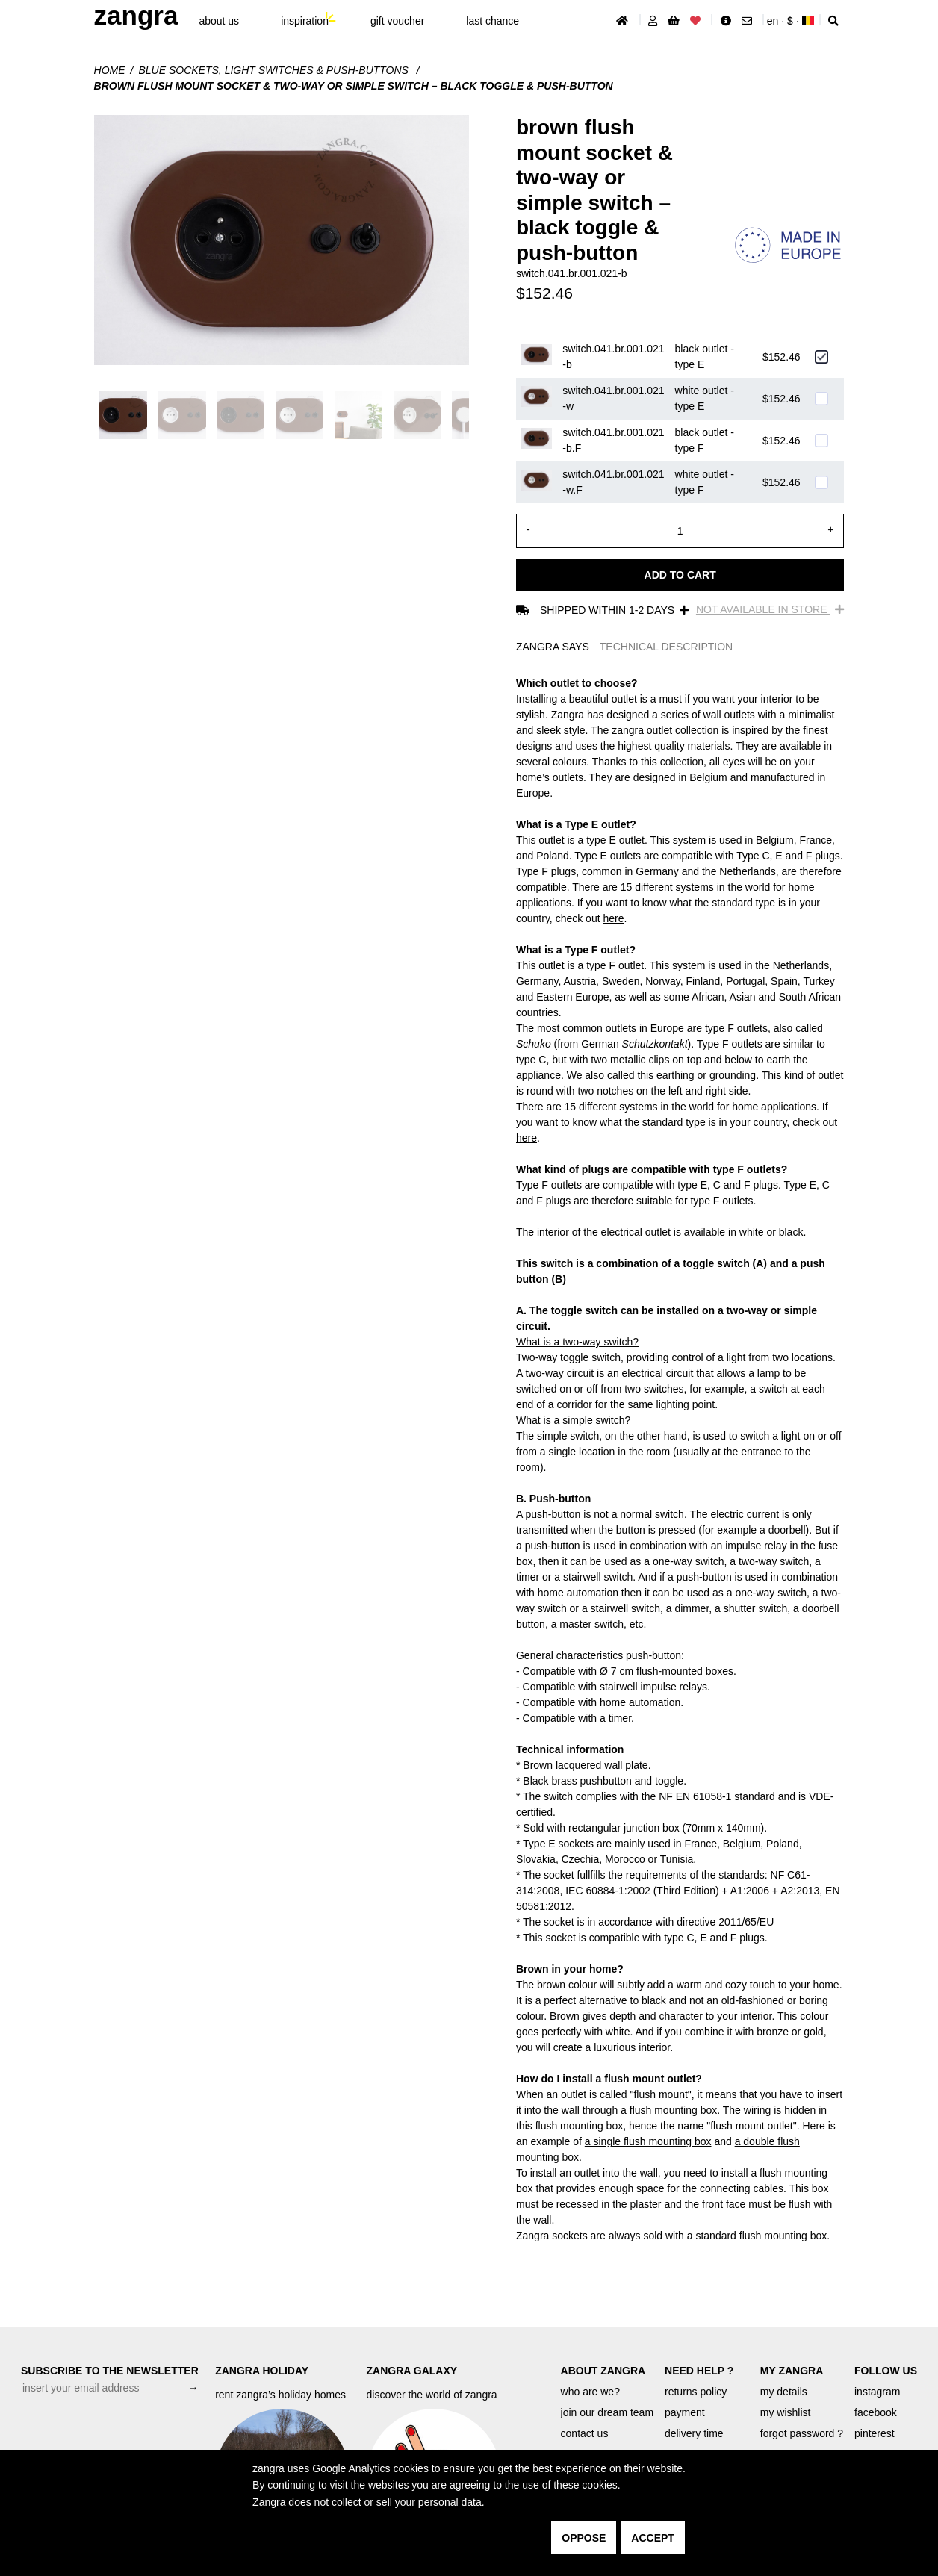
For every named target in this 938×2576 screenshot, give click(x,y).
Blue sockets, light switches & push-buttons (274, 70)
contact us (585, 2433)
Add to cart (680, 575)
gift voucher (397, 21)
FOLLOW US (885, 2371)
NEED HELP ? (699, 2371)
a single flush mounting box (648, 2141)
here (613, 918)
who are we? (590, 2392)
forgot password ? (801, 2433)
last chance (492, 21)
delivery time (694, 2433)
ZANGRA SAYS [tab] (552, 647)
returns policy (696, 2392)
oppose (584, 2538)
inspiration (305, 21)
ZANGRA (136, 15)
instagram (877, 2392)
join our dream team (607, 2412)
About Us (219, 21)
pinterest (874, 2433)
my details (783, 2392)
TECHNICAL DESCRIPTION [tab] (666, 647)
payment (685, 2412)
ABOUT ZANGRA (603, 2371)
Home (109, 70)
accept (652, 2538)
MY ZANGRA (792, 2371)
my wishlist (785, 2412)
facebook (875, 2412)
